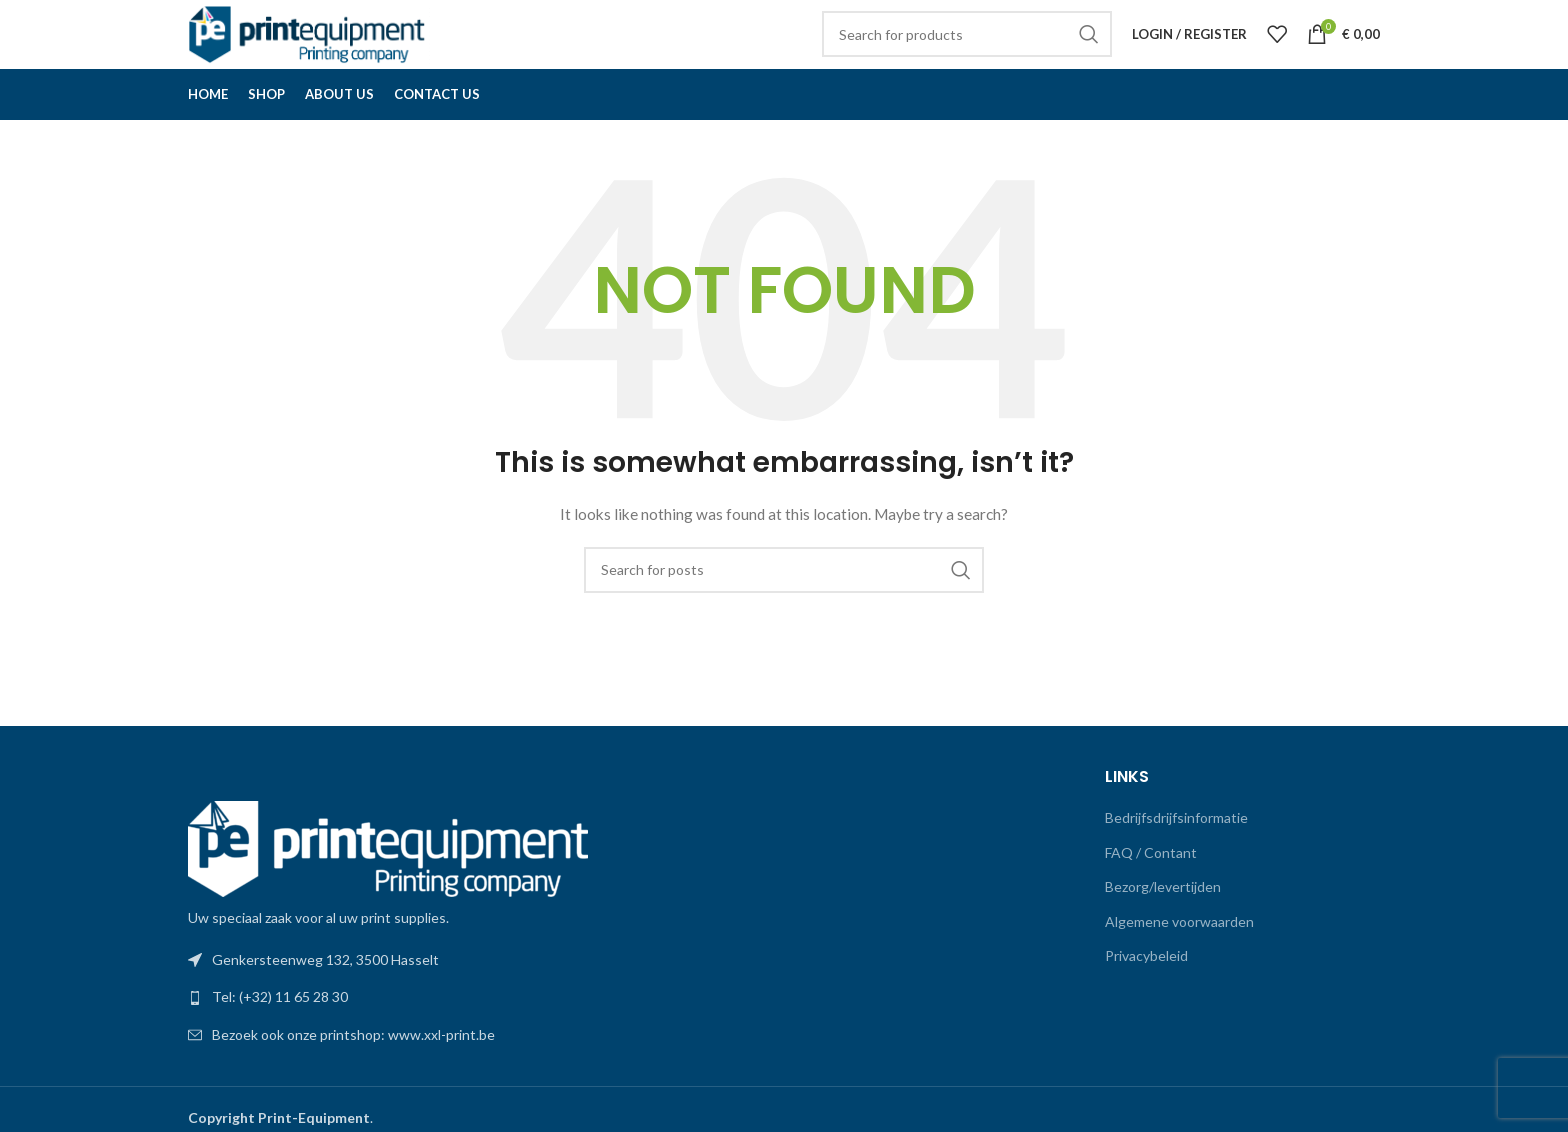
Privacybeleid (1146, 991)
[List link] (478, 1033)
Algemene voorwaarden (1179, 956)
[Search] (967, 52)
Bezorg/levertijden (1163, 922)
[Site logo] (313, 50)
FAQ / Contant (1151, 887)
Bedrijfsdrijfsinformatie (1176, 852)
